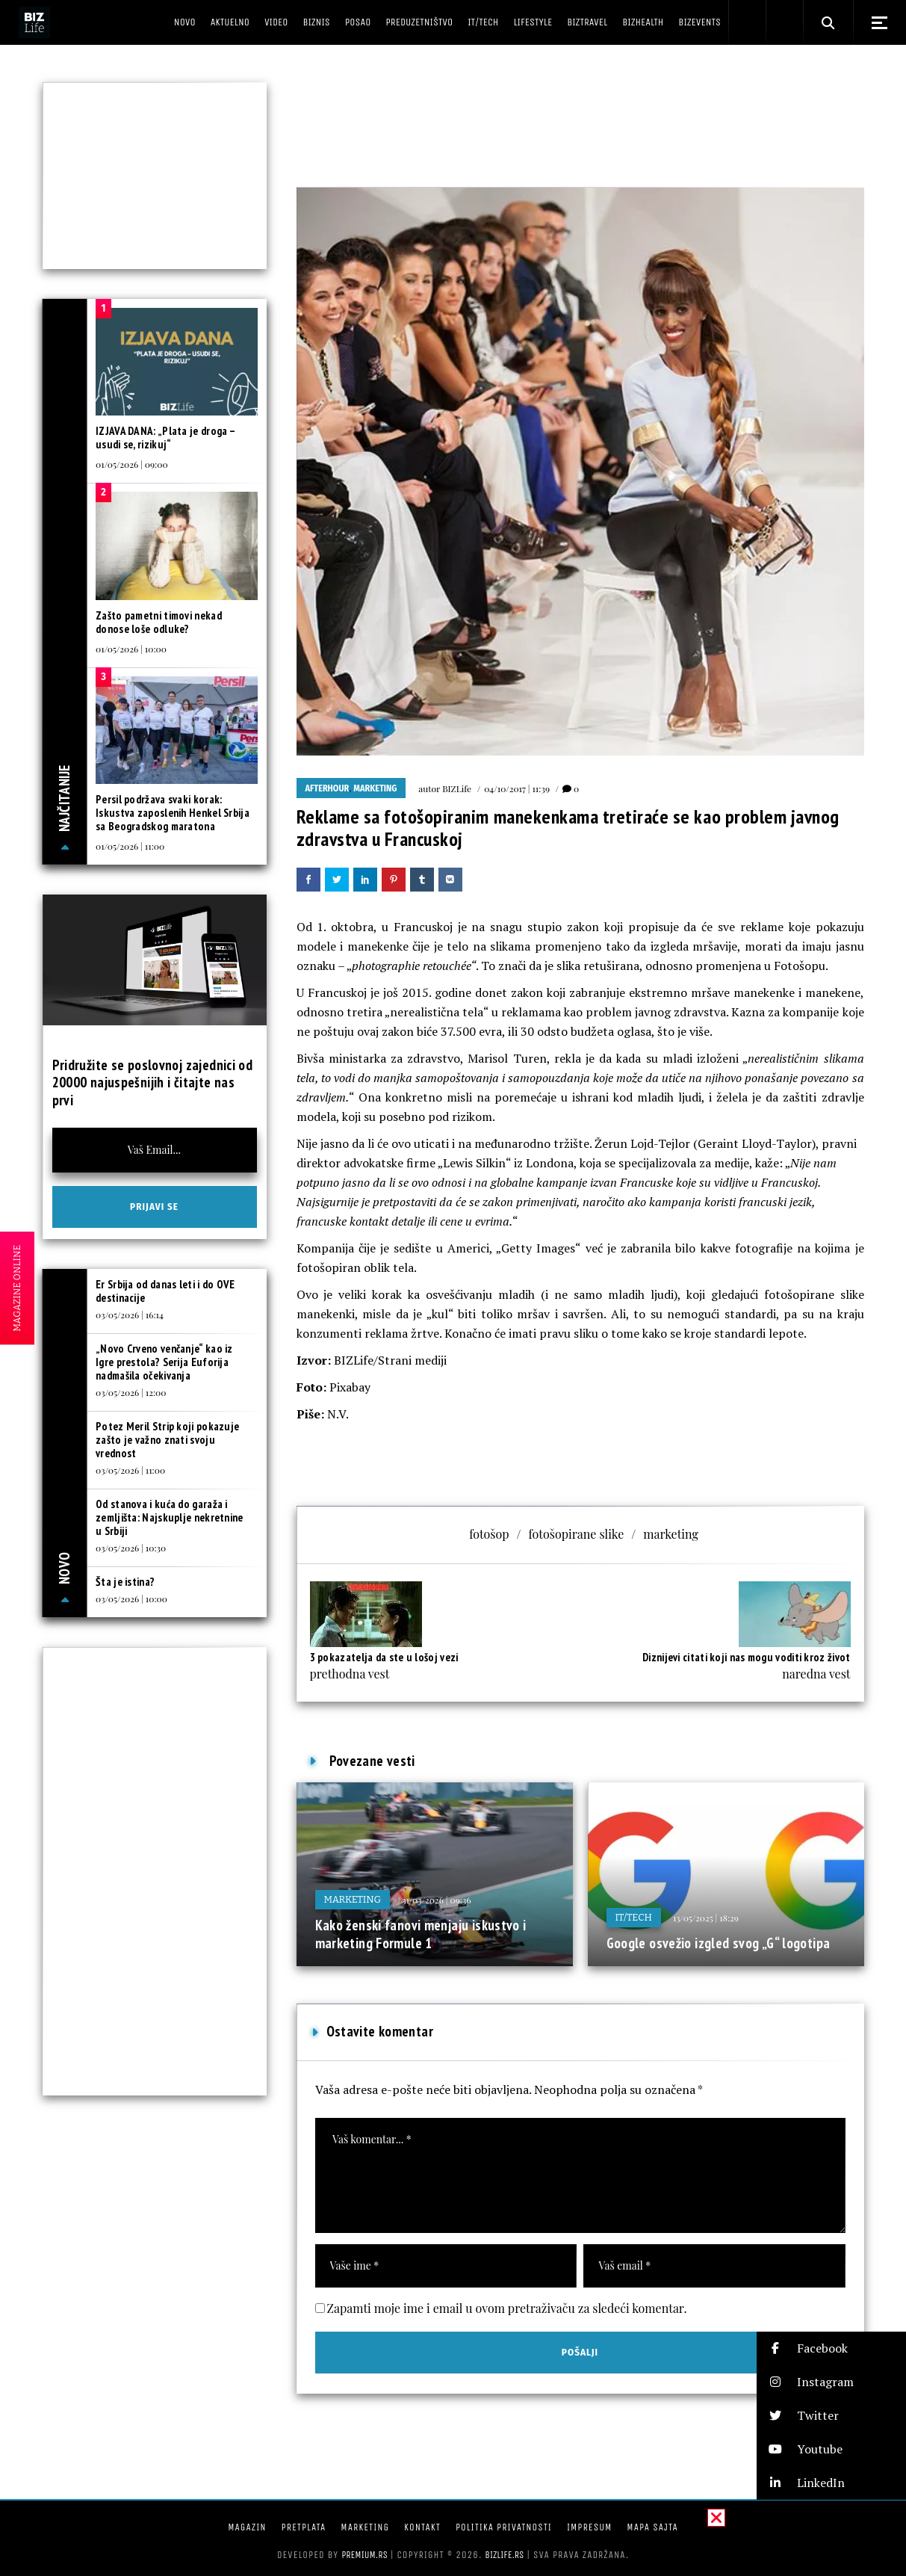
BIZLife (456, 788)
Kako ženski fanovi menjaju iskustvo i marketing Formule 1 (421, 1934)
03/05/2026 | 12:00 (131, 1392)
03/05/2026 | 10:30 (131, 1548)
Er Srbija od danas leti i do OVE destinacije (165, 1291)
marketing (670, 1534)
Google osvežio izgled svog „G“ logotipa (718, 1943)
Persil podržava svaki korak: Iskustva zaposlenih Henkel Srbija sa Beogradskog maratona (172, 812)
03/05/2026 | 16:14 (130, 1315)
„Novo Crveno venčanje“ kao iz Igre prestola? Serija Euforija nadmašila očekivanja (164, 1362)
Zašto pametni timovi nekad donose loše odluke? (159, 622)
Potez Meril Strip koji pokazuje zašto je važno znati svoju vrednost (167, 1439)
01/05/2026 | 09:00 (132, 464)
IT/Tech (633, 1917)
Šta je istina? (125, 1582)
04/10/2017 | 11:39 (517, 788)
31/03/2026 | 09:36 (436, 1900)
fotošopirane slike (576, 1534)
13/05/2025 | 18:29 (706, 1918)
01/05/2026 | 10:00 (131, 649)
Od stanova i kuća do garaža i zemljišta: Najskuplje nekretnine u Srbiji (169, 1517)
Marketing (375, 788)
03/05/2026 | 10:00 (131, 1598)
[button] (831, 2348)
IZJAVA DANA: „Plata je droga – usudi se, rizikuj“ (165, 437)
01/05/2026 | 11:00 (130, 846)
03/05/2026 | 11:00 (130, 1470)
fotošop (489, 1534)
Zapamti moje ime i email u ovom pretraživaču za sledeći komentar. (507, 2308)
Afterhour (327, 788)
